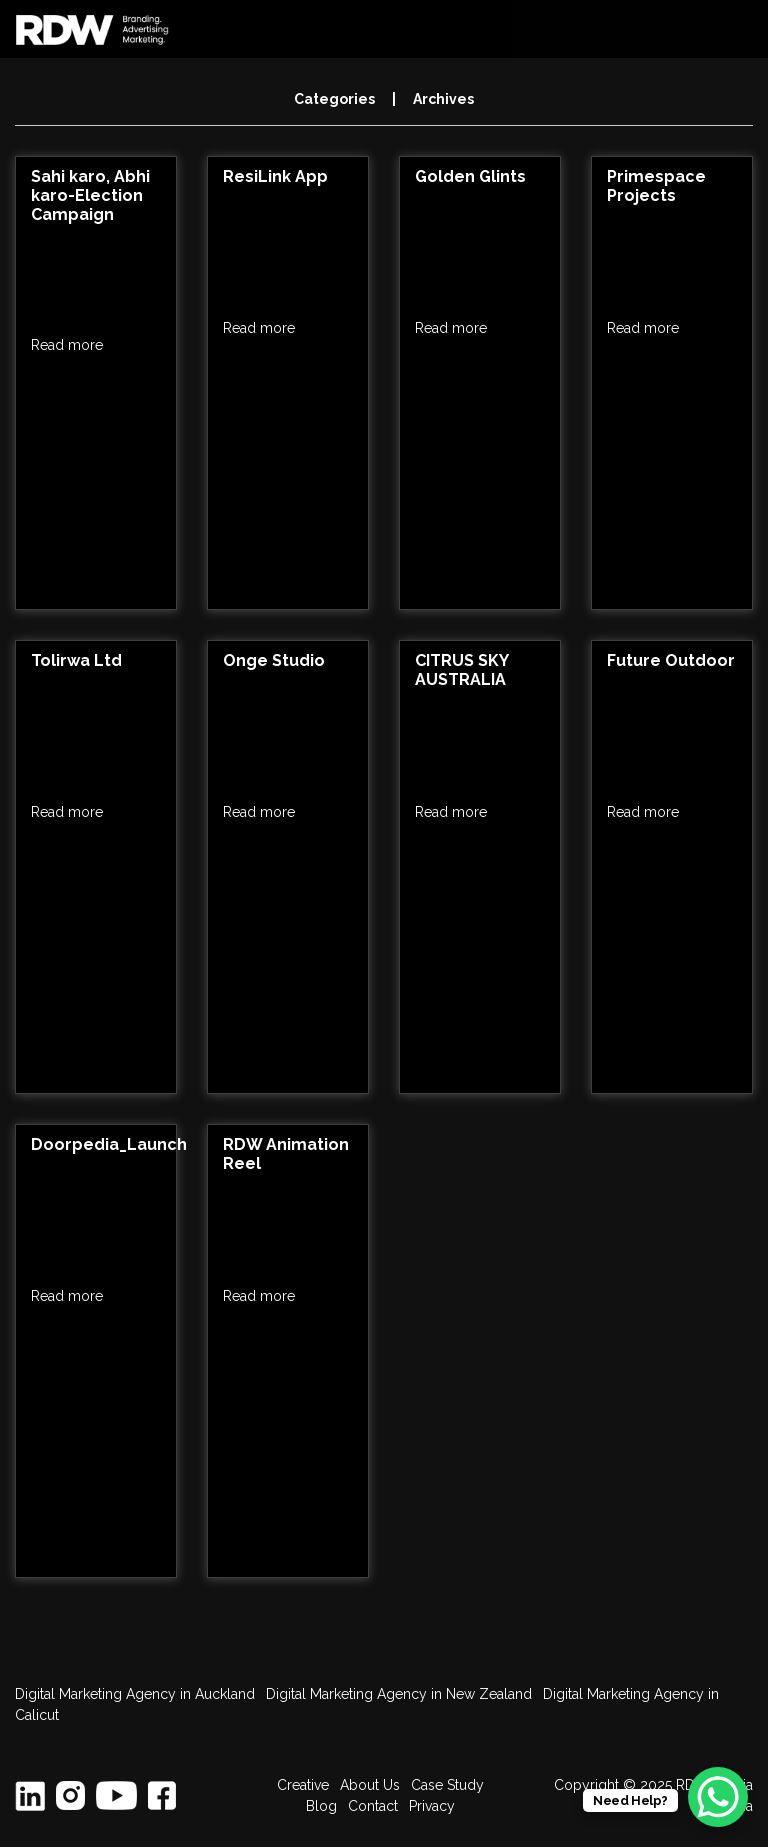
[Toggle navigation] (737, 29)
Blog (321, 1806)
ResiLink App (275, 176)
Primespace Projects (656, 186)
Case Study (447, 1785)
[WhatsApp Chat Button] (718, 1797)
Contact (373, 1806)
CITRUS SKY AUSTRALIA (461, 670)
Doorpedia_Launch (109, 1144)
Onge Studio (274, 660)
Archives (443, 99)
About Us (370, 1785)
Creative (303, 1785)
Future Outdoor (671, 660)
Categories (334, 99)
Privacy (432, 1806)
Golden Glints (470, 176)
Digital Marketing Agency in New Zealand (399, 1694)
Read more (67, 345)
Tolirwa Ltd (76, 660)
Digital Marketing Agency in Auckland (135, 1694)
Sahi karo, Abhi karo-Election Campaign (90, 195)
